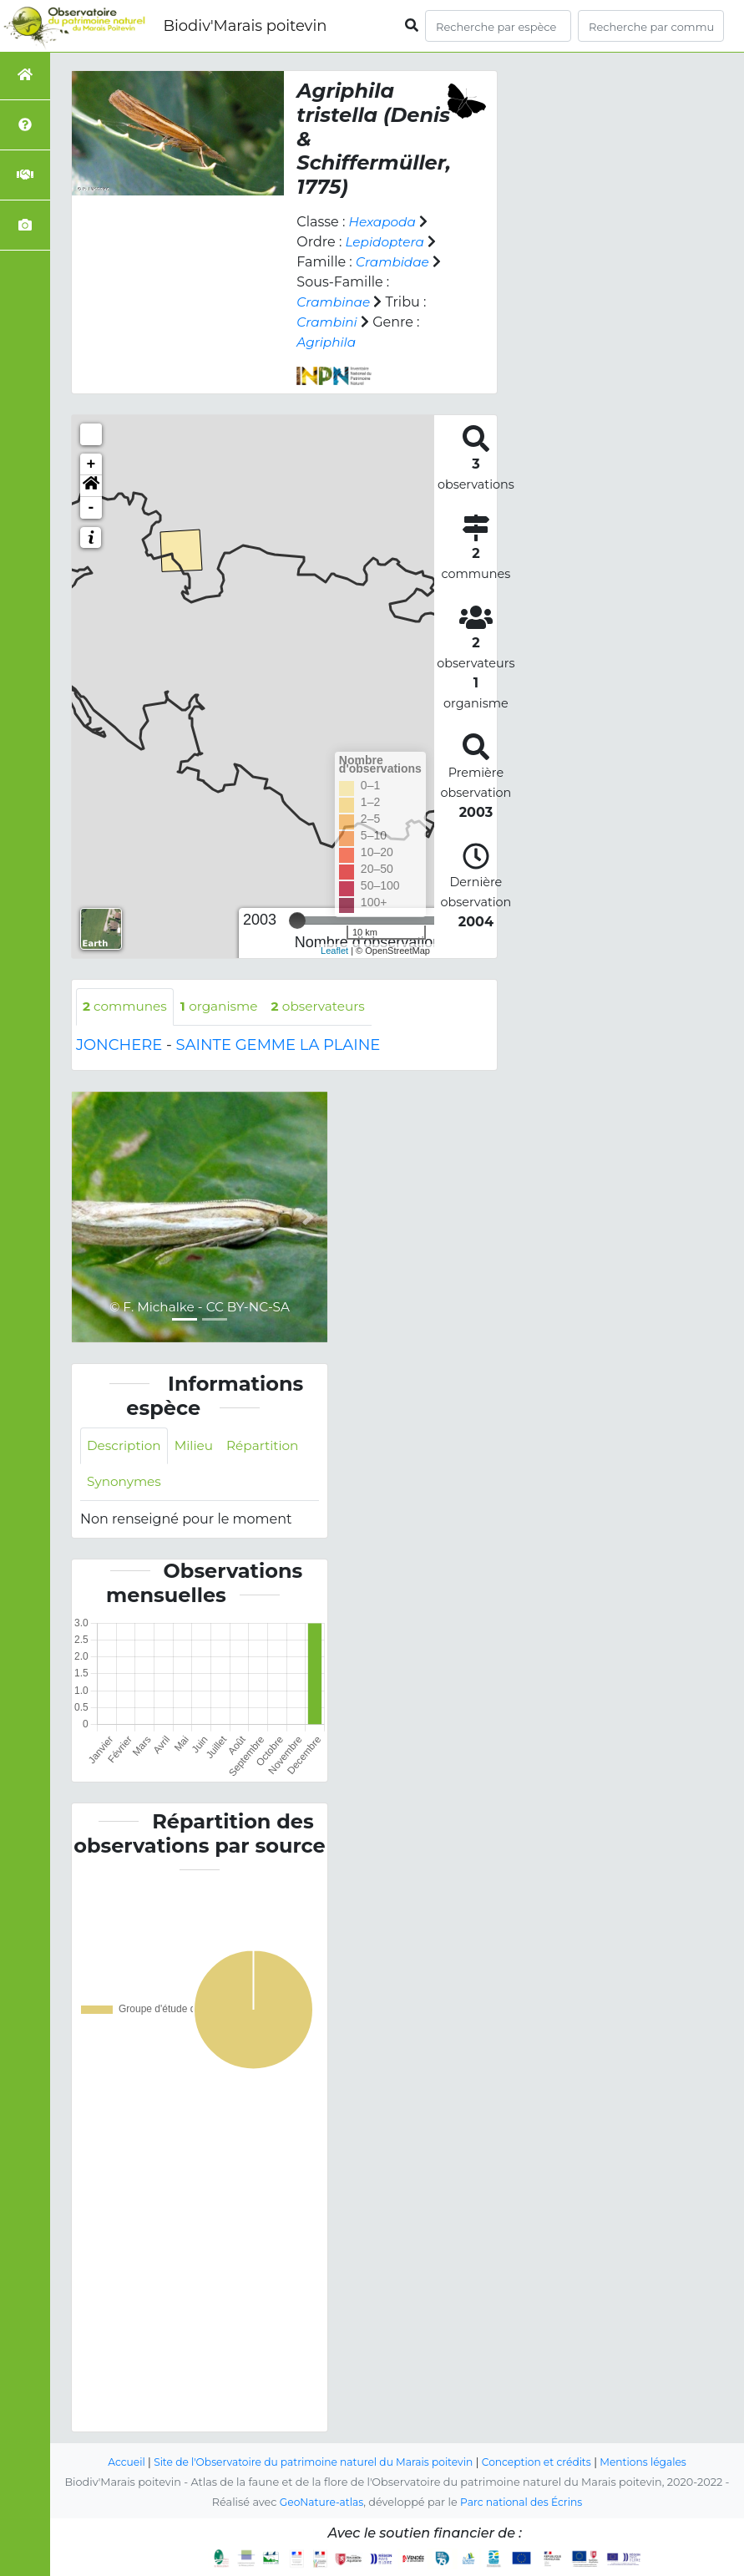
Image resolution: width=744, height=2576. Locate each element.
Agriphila (327, 342)
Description (125, 1447)
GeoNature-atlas (318, 2503)
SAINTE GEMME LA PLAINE (278, 1046)
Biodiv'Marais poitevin (244, 26)
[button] (91, 486)
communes (127, 1007)
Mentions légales (654, 2463)
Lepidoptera (386, 242)
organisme (225, 1007)
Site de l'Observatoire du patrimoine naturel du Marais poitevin (310, 2463)
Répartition (268, 1447)
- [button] (91, 508)
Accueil (114, 2463)
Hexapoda (383, 222)
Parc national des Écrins (523, 2503)
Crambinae (334, 302)
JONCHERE (119, 1046)
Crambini (328, 322)
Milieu (198, 1447)
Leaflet (334, 951)
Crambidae (394, 262)
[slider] (297, 920)
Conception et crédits (542, 2463)
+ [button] (91, 464)
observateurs (328, 1007)
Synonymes (125, 1485)
